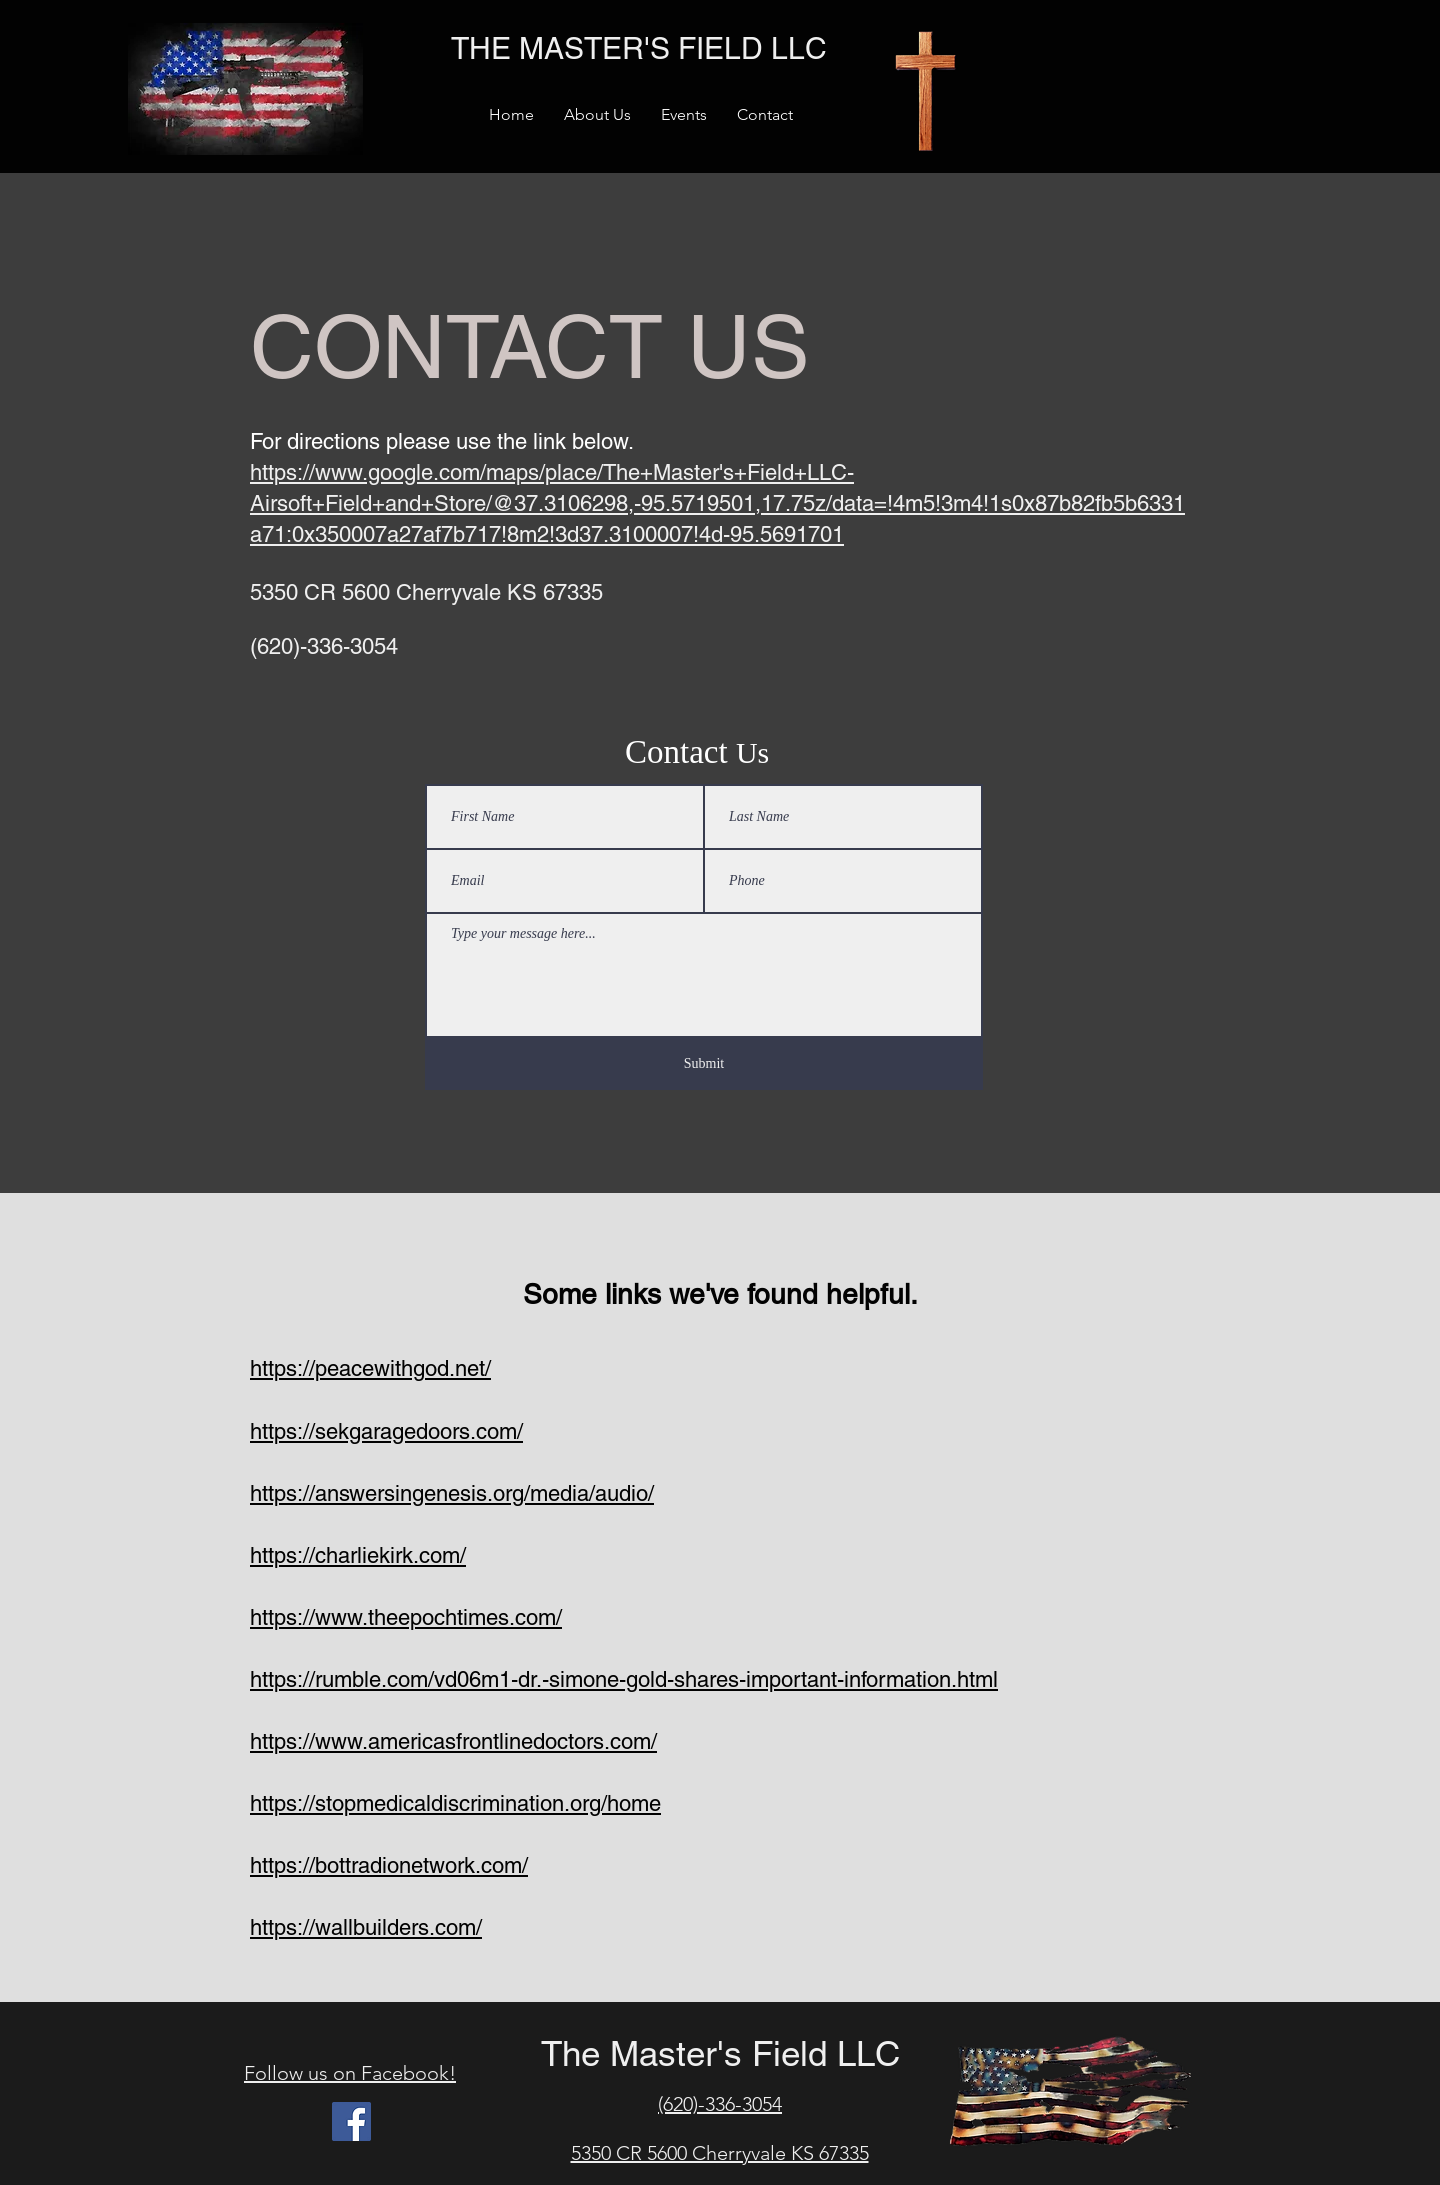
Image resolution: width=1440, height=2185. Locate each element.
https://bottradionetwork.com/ (389, 1865)
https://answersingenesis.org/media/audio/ (452, 1493)
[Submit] (704, 1064)
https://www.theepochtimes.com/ (406, 1617)
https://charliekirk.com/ (358, 1555)
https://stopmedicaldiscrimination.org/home (455, 1803)
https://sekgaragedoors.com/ (386, 1431)
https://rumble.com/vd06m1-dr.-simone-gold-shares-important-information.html (624, 1679)
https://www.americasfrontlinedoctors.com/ (453, 1741)
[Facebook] (351, 2121)
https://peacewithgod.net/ (370, 1368)
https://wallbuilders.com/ (366, 1927)
